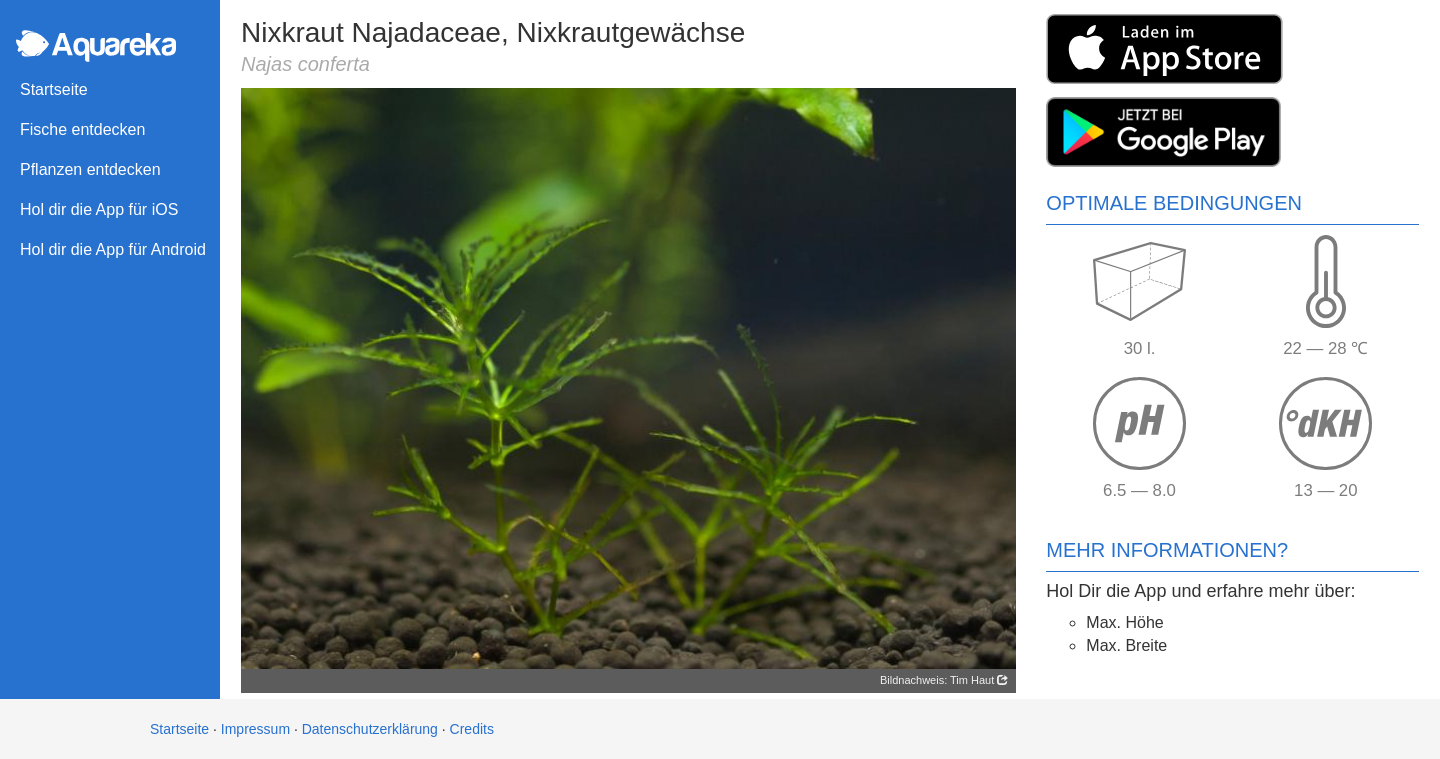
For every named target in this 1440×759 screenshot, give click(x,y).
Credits (472, 729)
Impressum (255, 729)
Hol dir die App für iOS (99, 209)
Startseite (54, 89)
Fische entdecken (82, 129)
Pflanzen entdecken (90, 169)
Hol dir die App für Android (113, 249)
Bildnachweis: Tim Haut (944, 680)
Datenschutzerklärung (370, 729)
